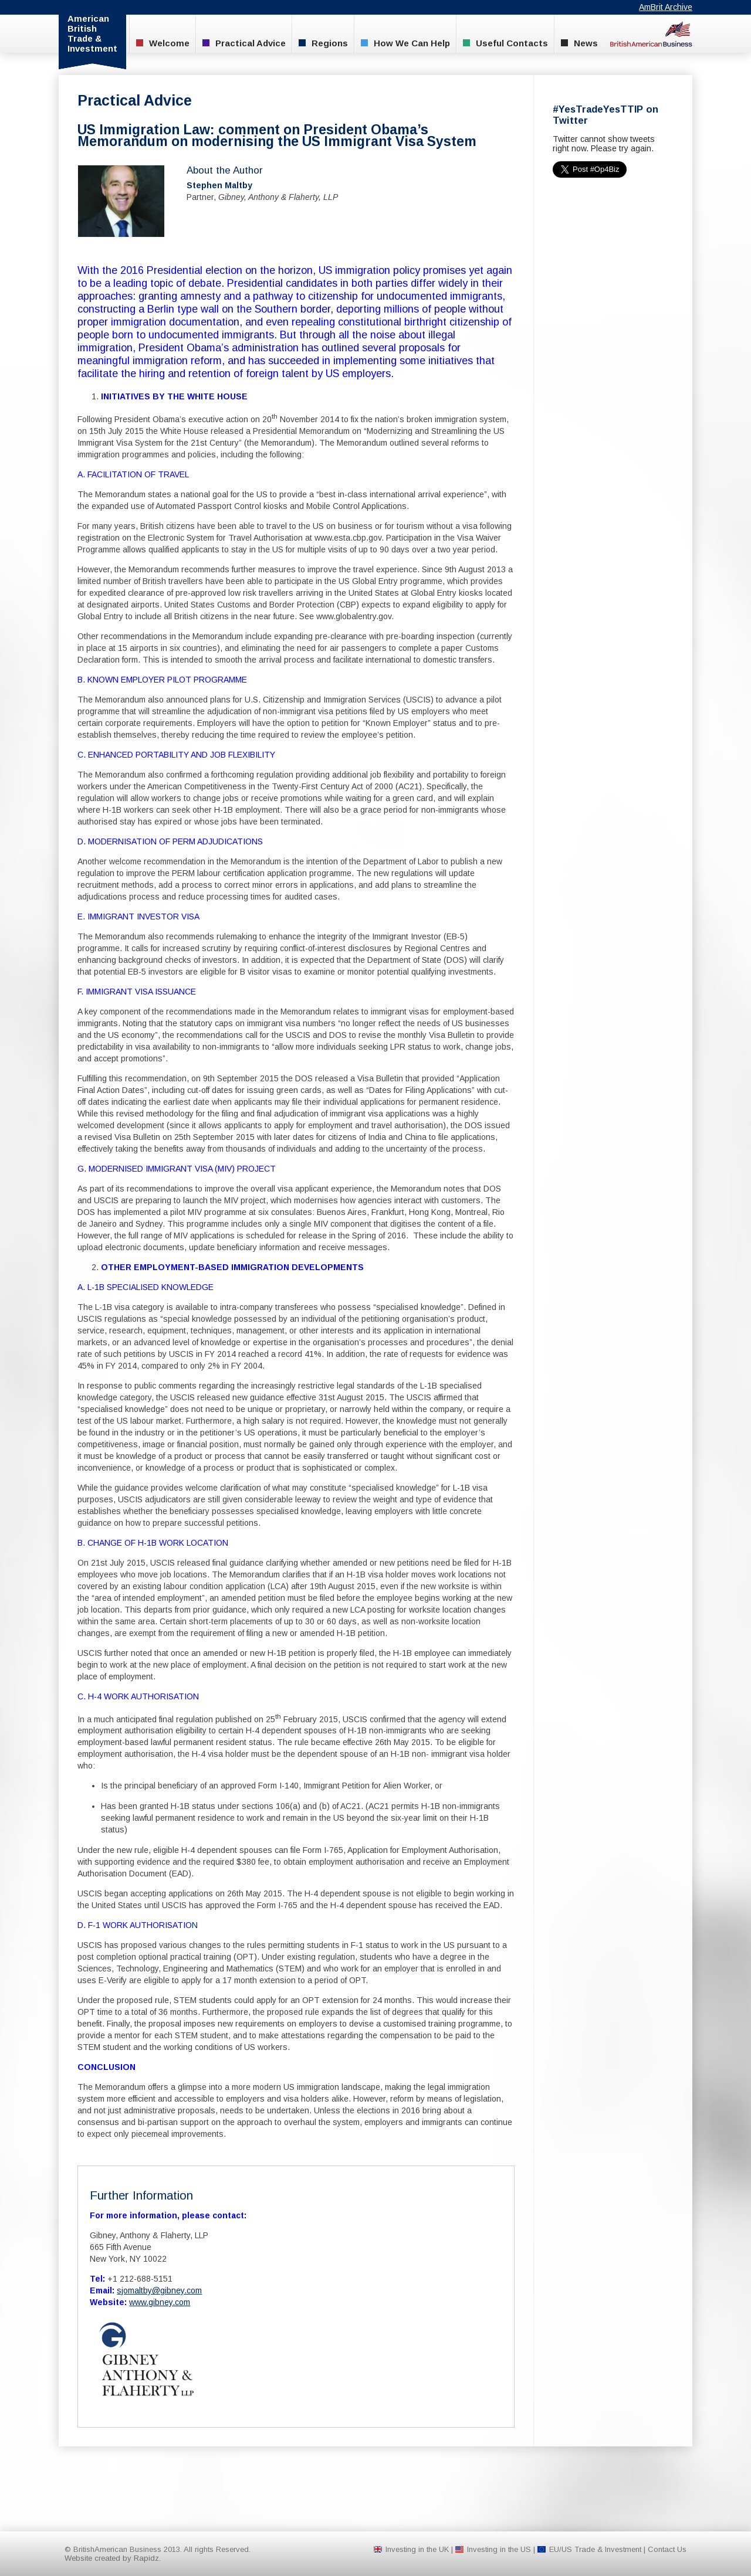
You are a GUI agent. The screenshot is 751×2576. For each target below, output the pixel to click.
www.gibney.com (159, 2302)
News (579, 43)
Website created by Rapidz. (113, 2558)
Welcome (163, 43)
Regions (323, 43)
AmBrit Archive (665, 7)
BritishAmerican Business (651, 34)
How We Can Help (405, 43)
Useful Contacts (505, 43)
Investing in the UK (417, 2549)
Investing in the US (499, 2549)
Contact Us (667, 2549)
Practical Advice (244, 43)
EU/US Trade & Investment (595, 2549)
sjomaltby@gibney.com (159, 2290)
